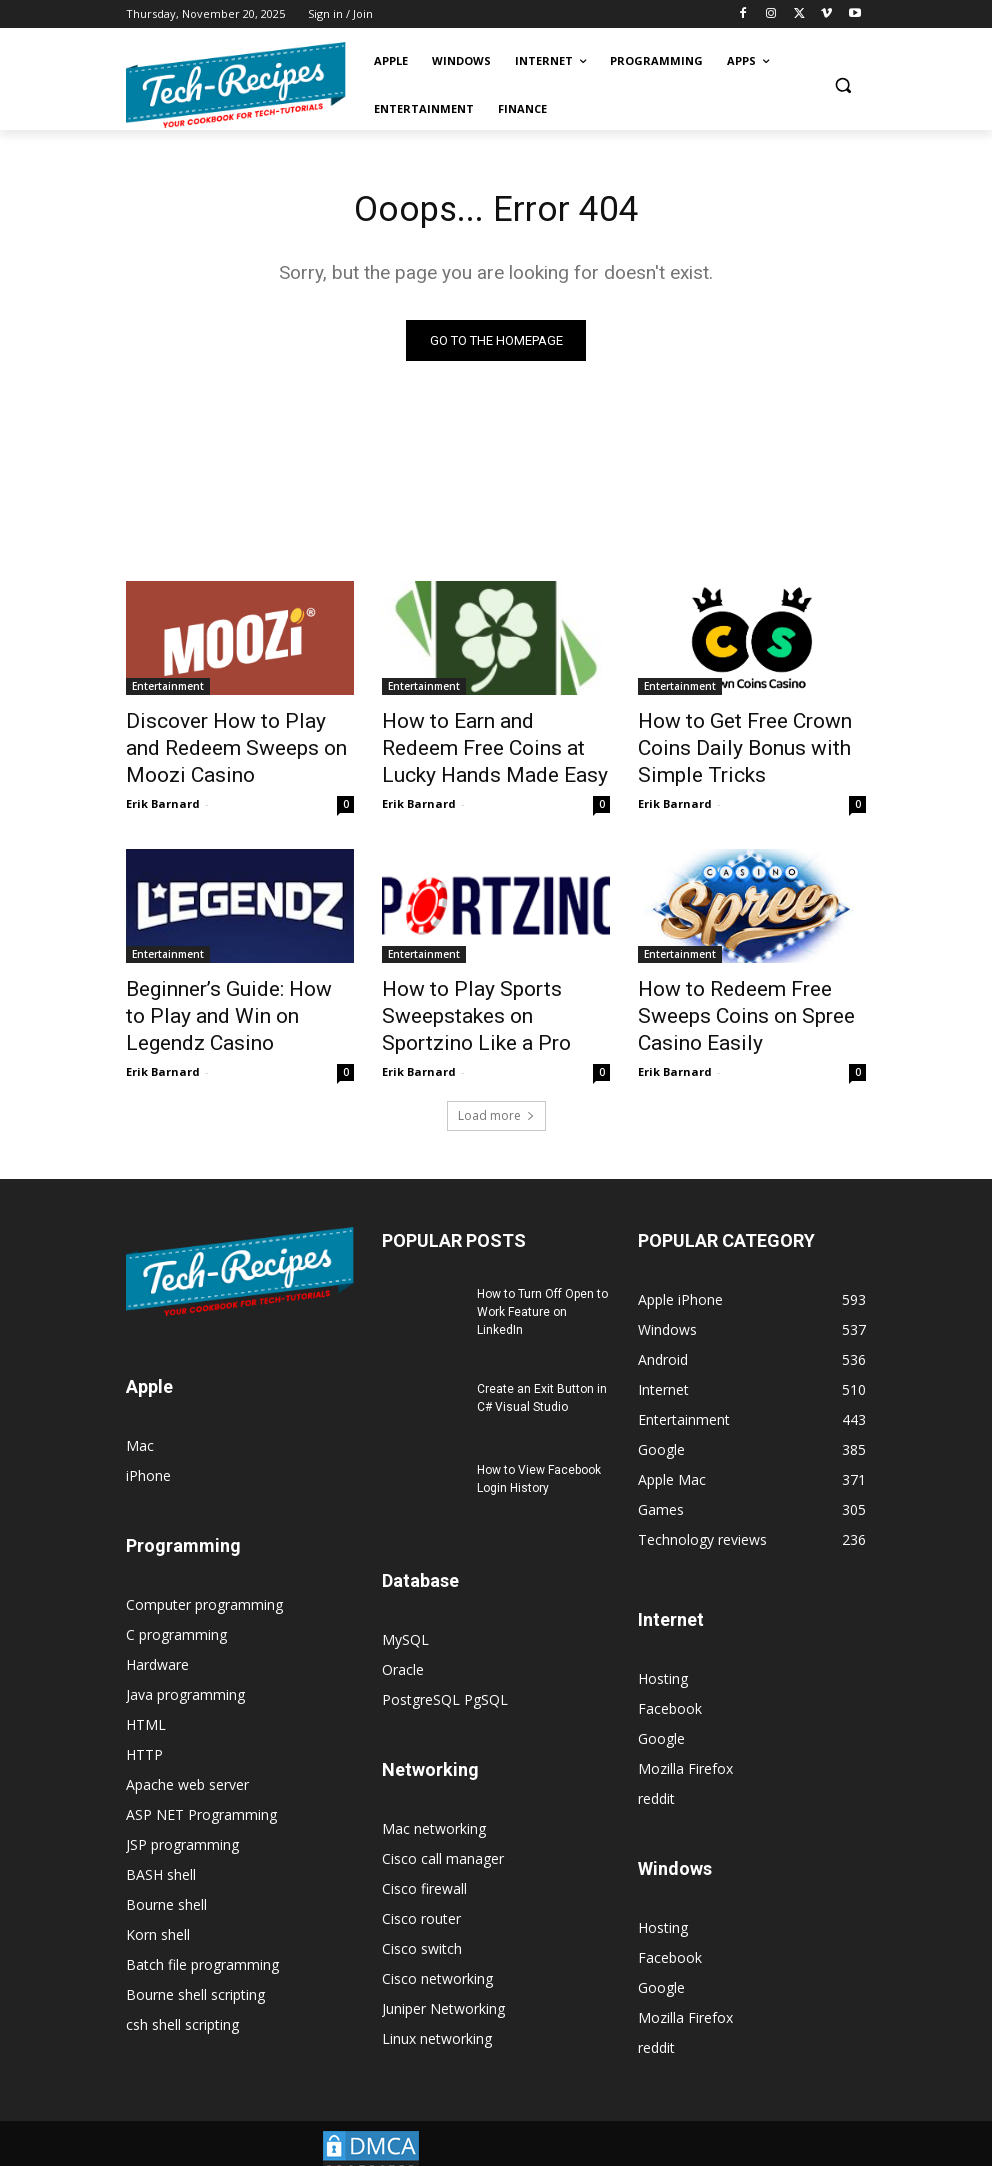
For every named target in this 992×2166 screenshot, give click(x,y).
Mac (140, 1418)
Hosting (663, 1651)
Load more (496, 1088)
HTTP (144, 1727)
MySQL (405, 1612)
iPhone (148, 1448)
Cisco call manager (443, 1831)
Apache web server (187, 1757)
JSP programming (182, 1817)
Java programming (185, 1667)
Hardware (157, 1637)
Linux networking (437, 2011)
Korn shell (158, 1907)
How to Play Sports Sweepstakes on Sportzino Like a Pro (482, 998)
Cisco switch (422, 1921)
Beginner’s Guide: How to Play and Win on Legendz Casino (237, 987)
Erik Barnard (163, 792)
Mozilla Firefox (685, 1741)
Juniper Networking (443, 1981)
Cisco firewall (424, 1861)
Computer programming (204, 1577)
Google (661, 1711)
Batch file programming (202, 1937)
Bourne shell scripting (195, 1967)
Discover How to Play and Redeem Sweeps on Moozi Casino (225, 745)
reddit (656, 1771)
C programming (176, 1607)
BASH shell (161, 1847)
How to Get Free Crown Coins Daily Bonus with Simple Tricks (751, 734)
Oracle (403, 1642)
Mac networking (434, 1801)
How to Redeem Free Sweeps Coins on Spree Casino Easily (748, 987)
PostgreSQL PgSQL (445, 1672)
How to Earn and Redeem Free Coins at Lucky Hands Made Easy (495, 745)
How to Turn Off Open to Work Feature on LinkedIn (542, 1285)
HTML (146, 1697)
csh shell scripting (182, 1997)
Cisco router (421, 1891)
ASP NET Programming (201, 1787)
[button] (842, 85)
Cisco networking (437, 1951)
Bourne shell (166, 1877)
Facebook (670, 1681)
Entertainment (168, 690)
